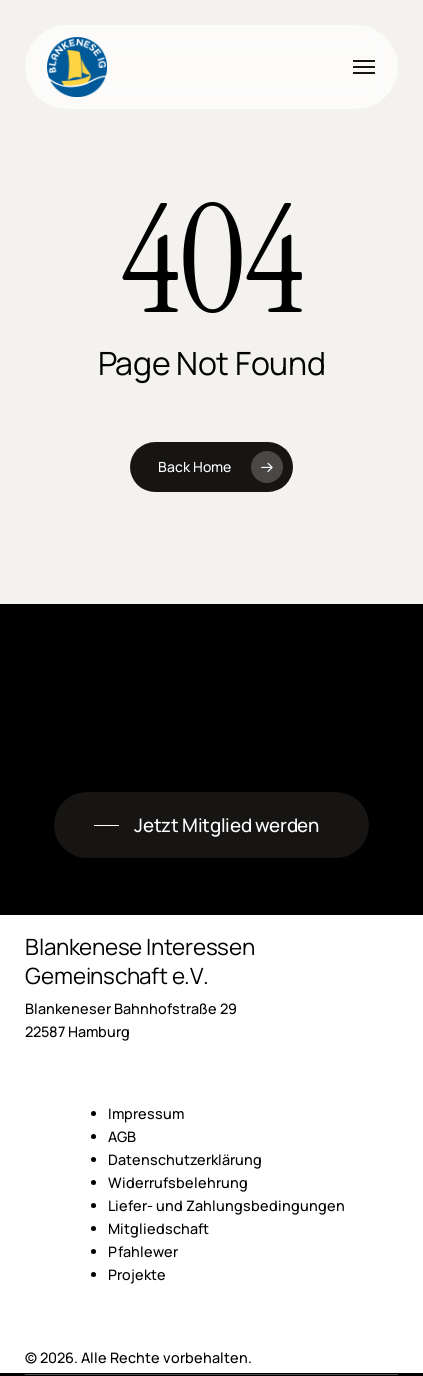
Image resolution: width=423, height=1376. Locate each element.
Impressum (146, 1113)
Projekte (137, 1274)
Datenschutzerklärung (185, 1159)
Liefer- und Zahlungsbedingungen (226, 1205)
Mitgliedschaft (158, 1228)
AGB (122, 1136)
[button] (364, 67)
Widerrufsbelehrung (178, 1182)
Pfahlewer (143, 1251)
